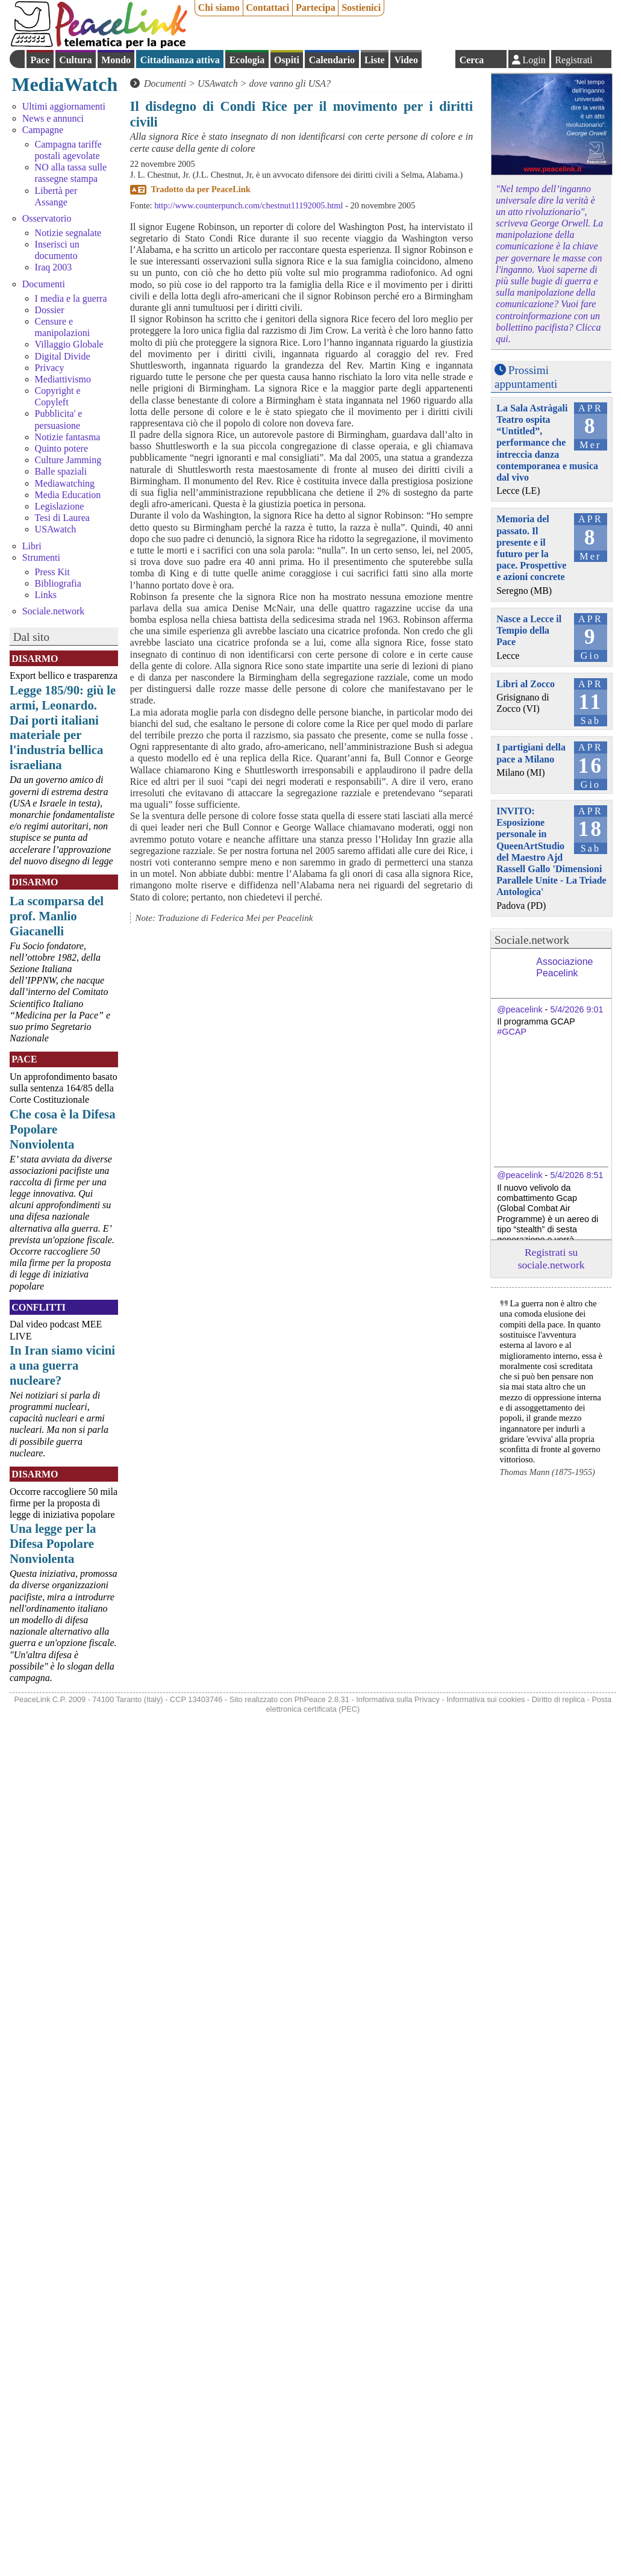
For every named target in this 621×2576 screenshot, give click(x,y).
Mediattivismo (63, 379)
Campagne (42, 130)
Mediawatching (65, 483)
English (438, 59)
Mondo (116, 60)
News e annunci (53, 118)
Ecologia (247, 60)
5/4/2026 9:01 (576, 1009)
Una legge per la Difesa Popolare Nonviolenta (53, 1543)
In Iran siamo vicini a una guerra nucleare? (62, 1365)
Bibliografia (58, 583)
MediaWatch (64, 84)
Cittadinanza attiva (180, 60)
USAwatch (55, 529)
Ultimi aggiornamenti (63, 106)
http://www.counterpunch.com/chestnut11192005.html (248, 205)
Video (405, 60)
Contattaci (267, 7)
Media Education (68, 495)
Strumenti (41, 557)
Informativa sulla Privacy (398, 1699)
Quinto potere (61, 448)
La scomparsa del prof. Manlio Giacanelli (57, 916)
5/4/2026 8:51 (576, 1175)
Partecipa (315, 7)
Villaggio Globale (69, 344)
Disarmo (34, 658)
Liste (374, 60)
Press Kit (52, 572)
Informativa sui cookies (485, 1699)
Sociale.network (53, 611)
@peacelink (519, 1009)
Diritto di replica (558, 1699)
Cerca (472, 60)
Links (46, 595)
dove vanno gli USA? (290, 83)
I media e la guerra (71, 298)
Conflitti (38, 1307)
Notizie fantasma (68, 437)
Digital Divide (62, 356)
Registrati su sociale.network (551, 1258)
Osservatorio (47, 218)
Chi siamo (219, 7)
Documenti (43, 284)
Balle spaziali (61, 471)
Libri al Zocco (525, 684)
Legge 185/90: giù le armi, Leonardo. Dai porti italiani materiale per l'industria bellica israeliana (63, 727)
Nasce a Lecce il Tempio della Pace (528, 630)
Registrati (573, 60)
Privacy (49, 368)
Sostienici (361, 7)
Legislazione (59, 506)
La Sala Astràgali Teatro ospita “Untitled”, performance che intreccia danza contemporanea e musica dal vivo (547, 442)
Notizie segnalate (68, 233)
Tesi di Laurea (62, 518)
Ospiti (286, 60)
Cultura (75, 60)
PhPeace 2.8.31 (322, 1699)
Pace (39, 60)
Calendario (332, 60)
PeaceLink (231, 189)
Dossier (49, 310)
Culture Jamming (68, 460)
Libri (32, 546)
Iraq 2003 (53, 267)
